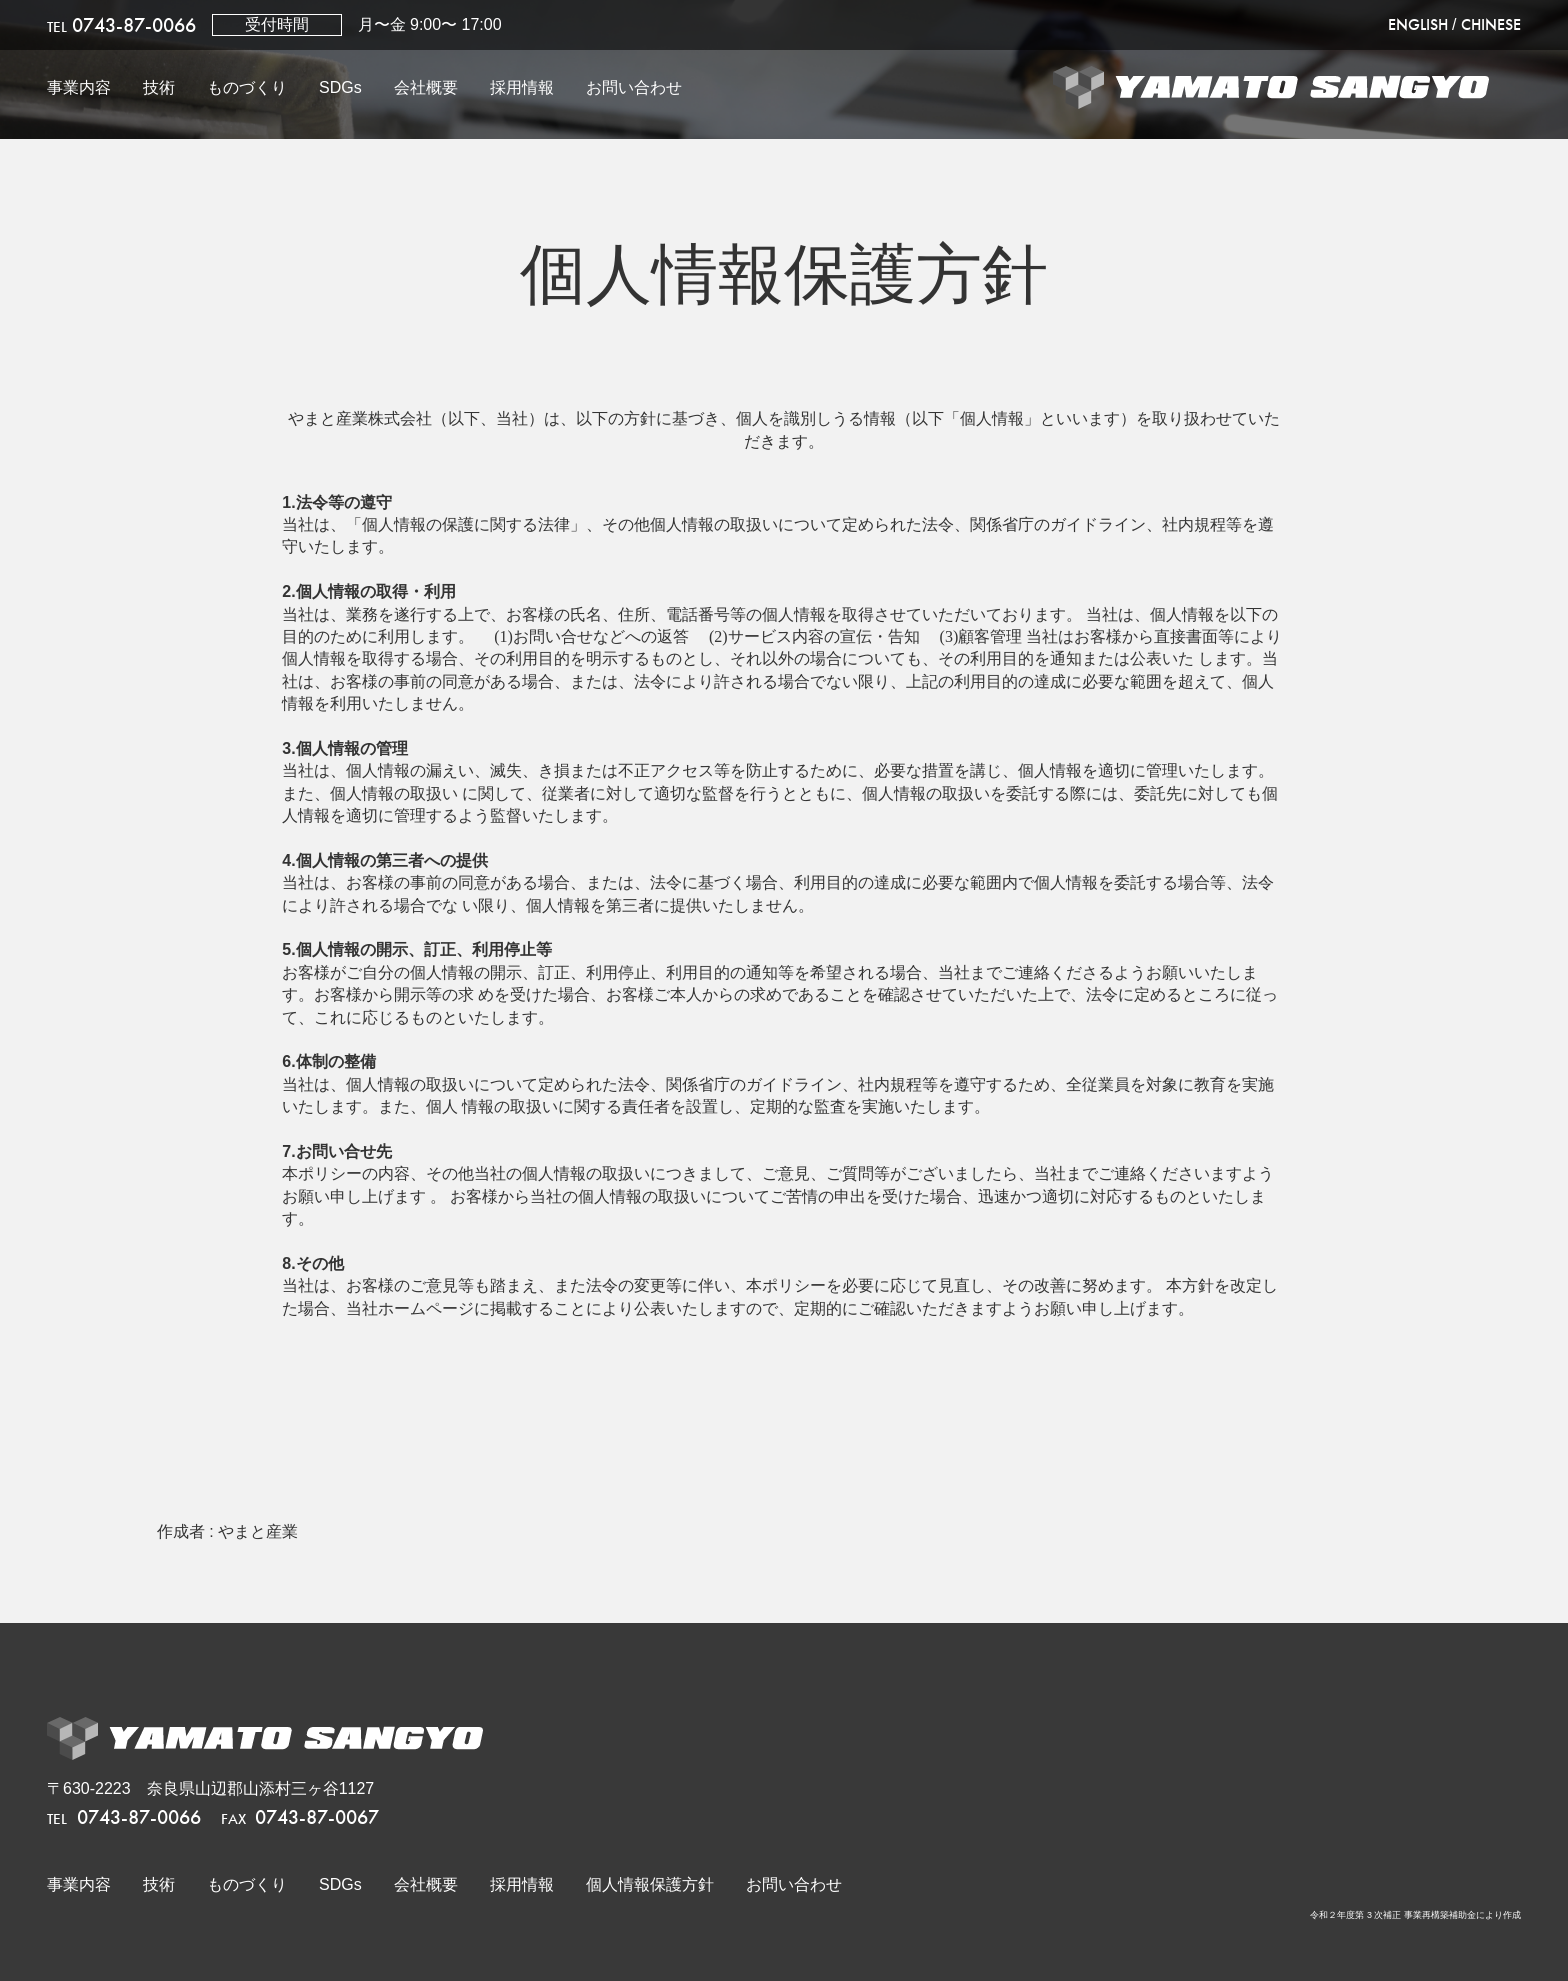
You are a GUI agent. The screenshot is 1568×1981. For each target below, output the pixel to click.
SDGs (340, 87)
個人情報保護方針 (650, 1884)
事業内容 (79, 87)
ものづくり (247, 87)
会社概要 (426, 87)
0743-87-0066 (121, 25)
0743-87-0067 (300, 1817)
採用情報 (522, 87)
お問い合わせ (634, 87)
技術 (159, 87)
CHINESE (1491, 24)
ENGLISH (1418, 24)
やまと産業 (258, 1531)
